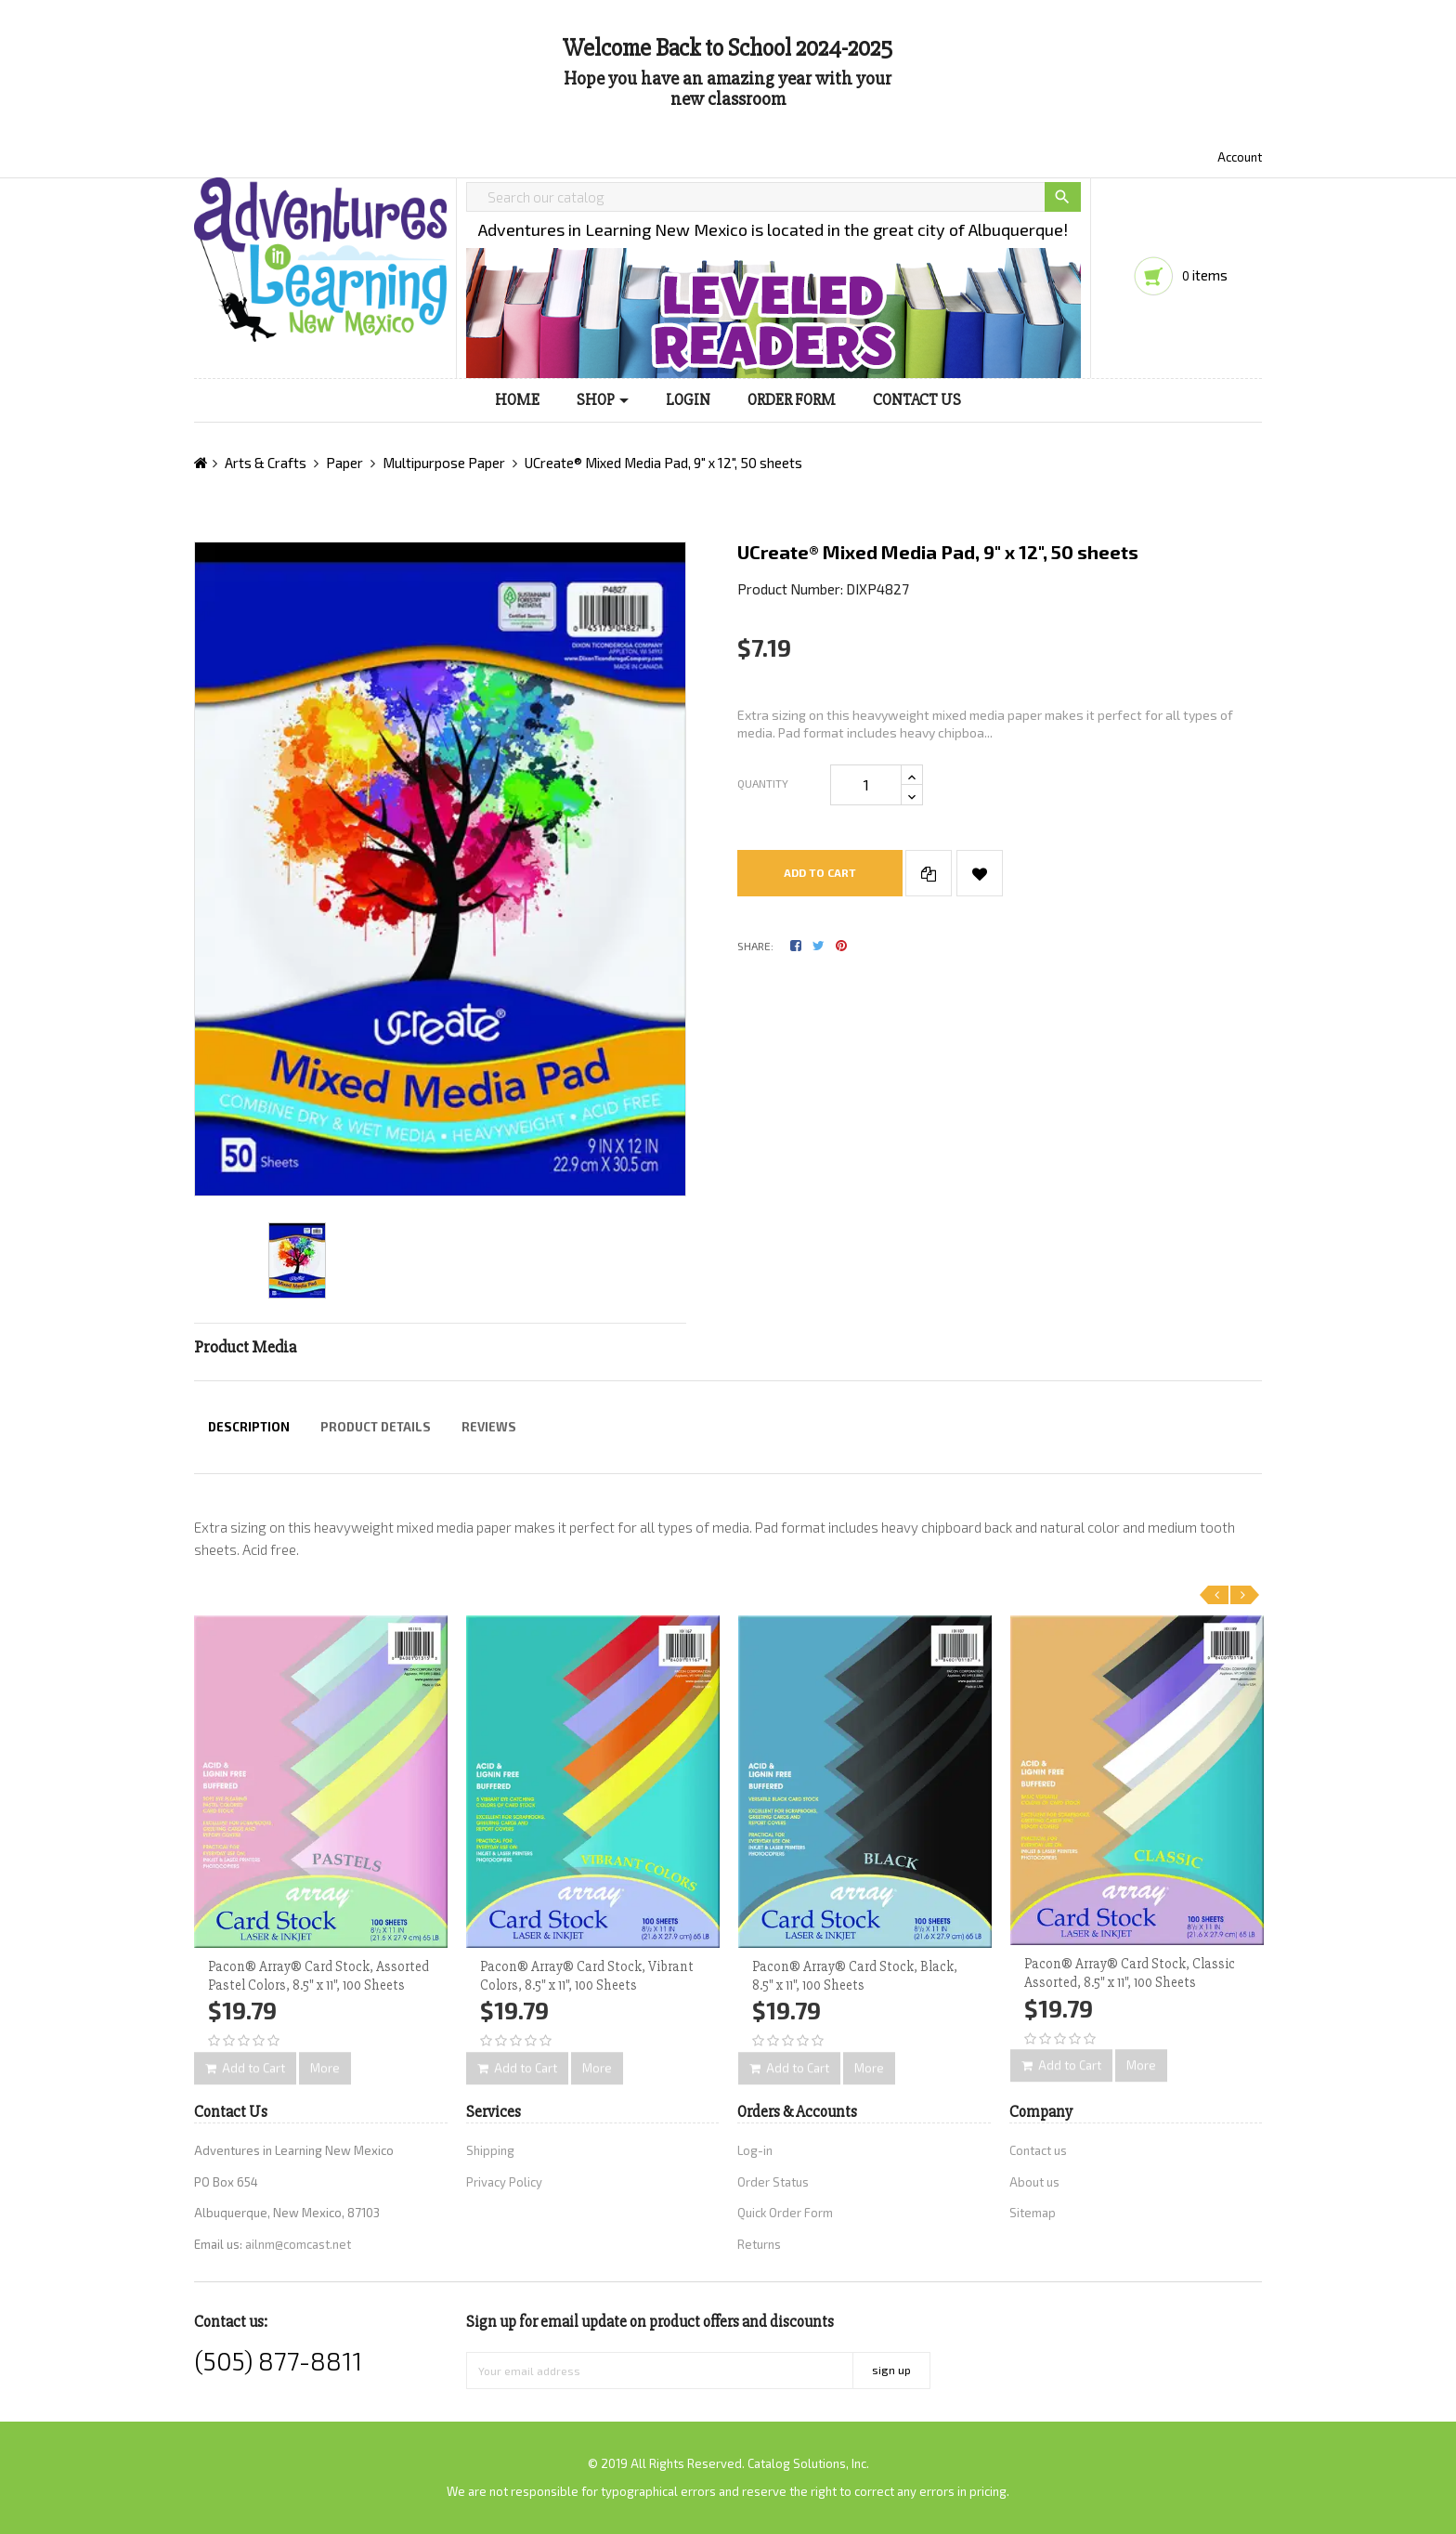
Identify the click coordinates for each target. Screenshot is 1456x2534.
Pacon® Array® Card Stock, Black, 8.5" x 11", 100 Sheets (854, 1975)
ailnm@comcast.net (298, 2244)
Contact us (1038, 2150)
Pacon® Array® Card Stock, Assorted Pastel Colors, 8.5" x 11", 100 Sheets (318, 1975)
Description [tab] (249, 1426)
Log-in (755, 2150)
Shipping (490, 2150)
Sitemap (1032, 2212)
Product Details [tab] (375, 1426)
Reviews (489, 1426)
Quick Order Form (785, 2212)
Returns (759, 2244)
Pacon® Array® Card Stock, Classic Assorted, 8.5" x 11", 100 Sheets (1129, 1973)
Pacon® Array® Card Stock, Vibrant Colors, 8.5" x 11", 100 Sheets (587, 1975)
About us (1034, 2182)
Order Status (773, 2182)
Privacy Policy (504, 2182)
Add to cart (820, 872)
